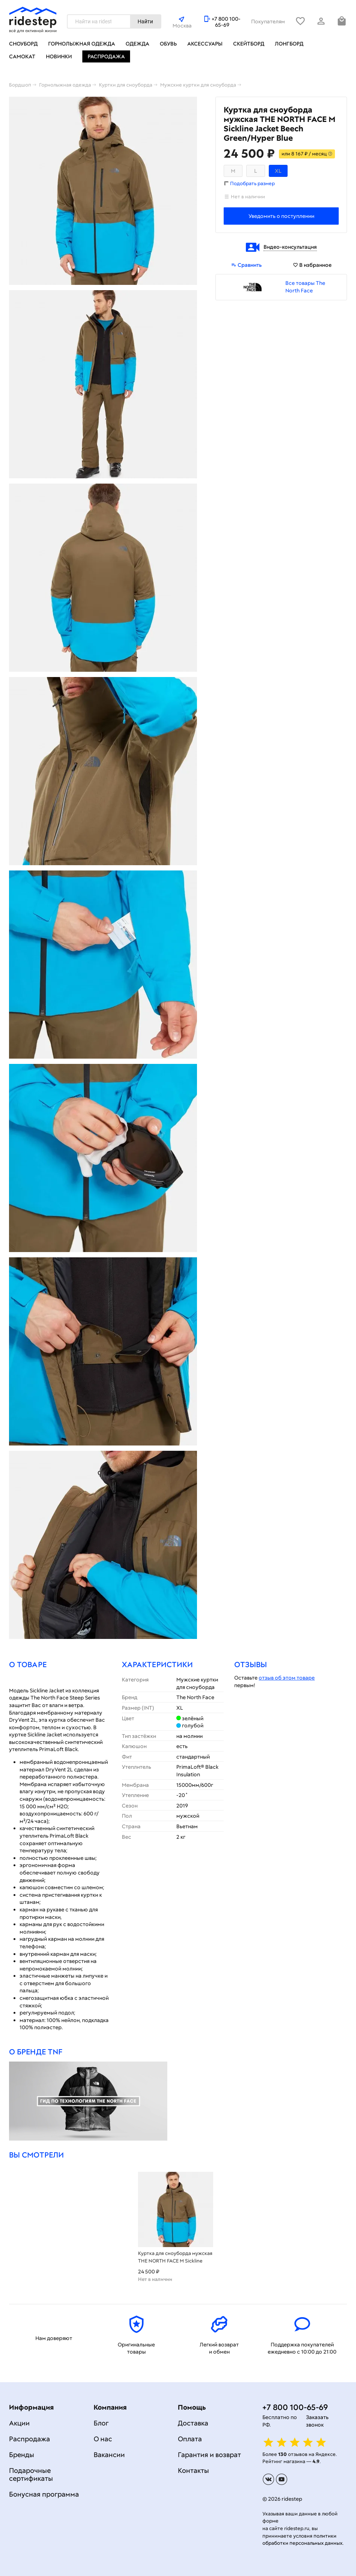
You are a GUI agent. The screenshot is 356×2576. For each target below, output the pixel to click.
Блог (101, 2423)
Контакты (193, 2470)
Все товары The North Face (305, 287)
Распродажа (106, 56)
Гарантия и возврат (209, 2454)
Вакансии (109, 2454)
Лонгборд (289, 43)
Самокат (22, 56)
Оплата (190, 2438)
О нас (103, 2438)
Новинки (59, 56)
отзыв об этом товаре (287, 1677)
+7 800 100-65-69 (226, 21)
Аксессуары (205, 43)
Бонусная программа (44, 2494)
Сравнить (246, 265)
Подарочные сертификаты (31, 2474)
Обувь (168, 43)
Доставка (193, 2423)
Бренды (21, 2454)
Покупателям (268, 21)
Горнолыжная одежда (81, 43)
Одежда (137, 43)
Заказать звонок (317, 2421)
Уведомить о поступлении (281, 216)
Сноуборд (23, 43)
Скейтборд (248, 43)
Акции (19, 2423)
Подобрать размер (252, 183)
